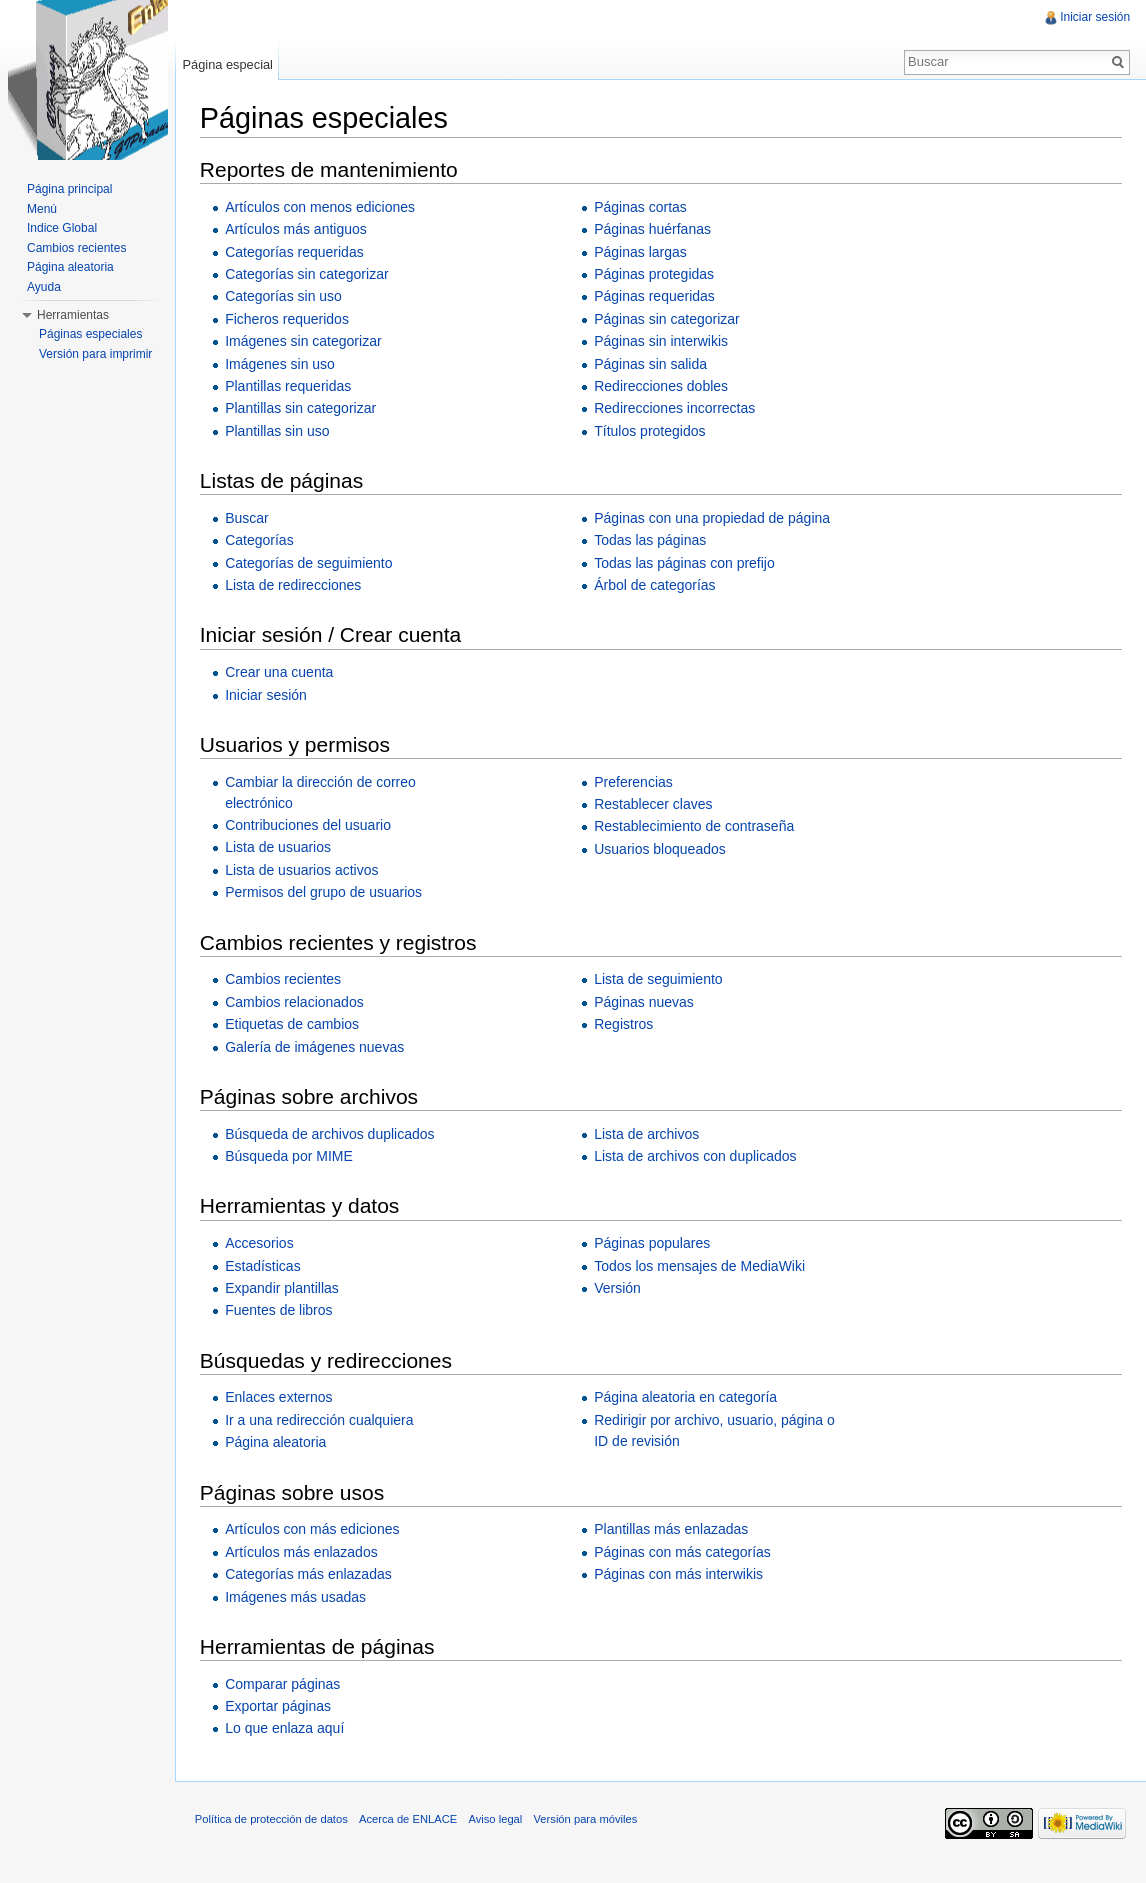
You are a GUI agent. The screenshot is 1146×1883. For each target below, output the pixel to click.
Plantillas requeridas (289, 386)
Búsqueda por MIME (290, 1156)
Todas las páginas (651, 540)
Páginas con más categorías (683, 1552)
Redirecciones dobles (662, 386)
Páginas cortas (641, 207)
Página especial (228, 64)
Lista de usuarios (279, 848)
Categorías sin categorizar (307, 274)
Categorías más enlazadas (309, 1574)
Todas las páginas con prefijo (685, 563)
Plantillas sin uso (278, 431)
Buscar (248, 518)
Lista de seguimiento (659, 980)
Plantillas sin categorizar (301, 409)
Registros (624, 1024)
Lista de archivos (647, 1134)
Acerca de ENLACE (409, 1820)
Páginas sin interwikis (662, 341)
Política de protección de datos (272, 1820)
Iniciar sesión (267, 695)
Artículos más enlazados (302, 1552)
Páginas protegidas (655, 274)
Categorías (260, 540)
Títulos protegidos (650, 431)
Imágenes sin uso (281, 364)
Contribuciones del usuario (309, 825)
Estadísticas (263, 1266)
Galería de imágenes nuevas (315, 1047)
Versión (618, 1288)
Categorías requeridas (295, 252)
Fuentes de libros (279, 1311)
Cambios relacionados (295, 1002)
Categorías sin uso (284, 297)
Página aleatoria (276, 1442)
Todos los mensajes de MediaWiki (700, 1266)
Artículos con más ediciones (313, 1530)
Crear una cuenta (280, 672)
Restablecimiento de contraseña (695, 827)
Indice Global (62, 228)
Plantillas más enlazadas (672, 1530)
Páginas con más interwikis (679, 1574)
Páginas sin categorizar (668, 319)
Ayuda (44, 287)
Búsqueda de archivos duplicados (330, 1134)
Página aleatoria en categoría (686, 1398)
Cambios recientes (284, 980)
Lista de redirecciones (294, 585)
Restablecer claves (654, 804)
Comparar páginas (283, 1684)
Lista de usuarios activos (302, 870)
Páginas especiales (90, 334)
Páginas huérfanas (653, 229)
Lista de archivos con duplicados (696, 1156)
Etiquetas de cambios (293, 1024)
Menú (42, 209)
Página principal (69, 189)
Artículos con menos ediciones (321, 207)
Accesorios (260, 1243)
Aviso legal (497, 1820)
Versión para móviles (587, 1820)
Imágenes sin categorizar (304, 341)
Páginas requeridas (655, 297)
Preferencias (634, 782)
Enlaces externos (279, 1398)
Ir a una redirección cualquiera (320, 1420)
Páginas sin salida (651, 364)
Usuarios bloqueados (661, 849)
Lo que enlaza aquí (285, 1729)
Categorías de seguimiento (309, 563)
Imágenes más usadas (296, 1597)
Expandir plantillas (283, 1288)
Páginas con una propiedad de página (713, 518)
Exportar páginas (279, 1706)
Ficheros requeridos (288, 319)
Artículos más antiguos (297, 229)
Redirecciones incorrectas (675, 409)
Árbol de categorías (655, 585)
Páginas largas (641, 252)
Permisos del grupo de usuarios (324, 892)
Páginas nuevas (645, 1002)
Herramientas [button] (73, 315)
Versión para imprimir (95, 354)
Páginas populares (653, 1243)
